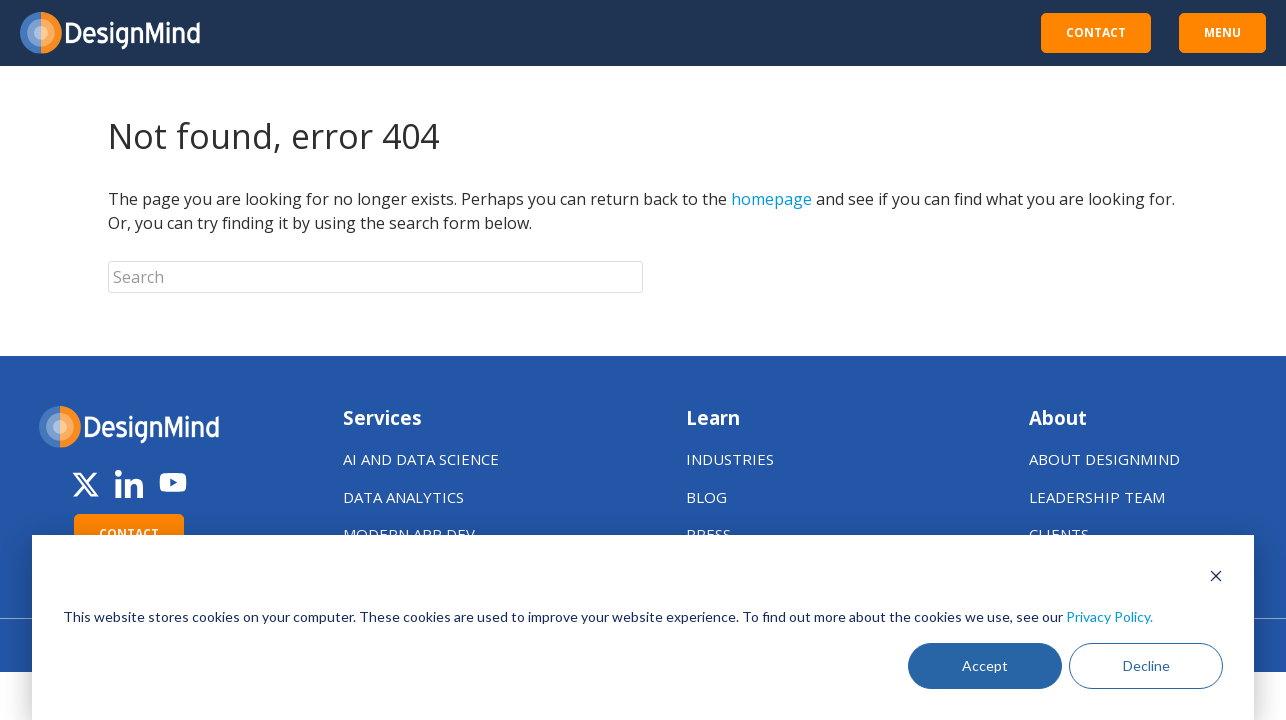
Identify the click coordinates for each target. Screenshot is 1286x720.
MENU (1222, 32)
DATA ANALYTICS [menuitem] (403, 497)
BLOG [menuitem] (706, 497)
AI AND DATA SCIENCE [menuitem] (421, 459)
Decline (1146, 665)
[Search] (375, 277)
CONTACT (1096, 32)
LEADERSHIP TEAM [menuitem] (1097, 497)
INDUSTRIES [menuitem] (730, 459)
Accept (985, 665)
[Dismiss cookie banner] (1216, 578)
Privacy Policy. (1109, 616)
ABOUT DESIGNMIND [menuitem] (1104, 459)
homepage (771, 199)
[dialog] (643, 627)
